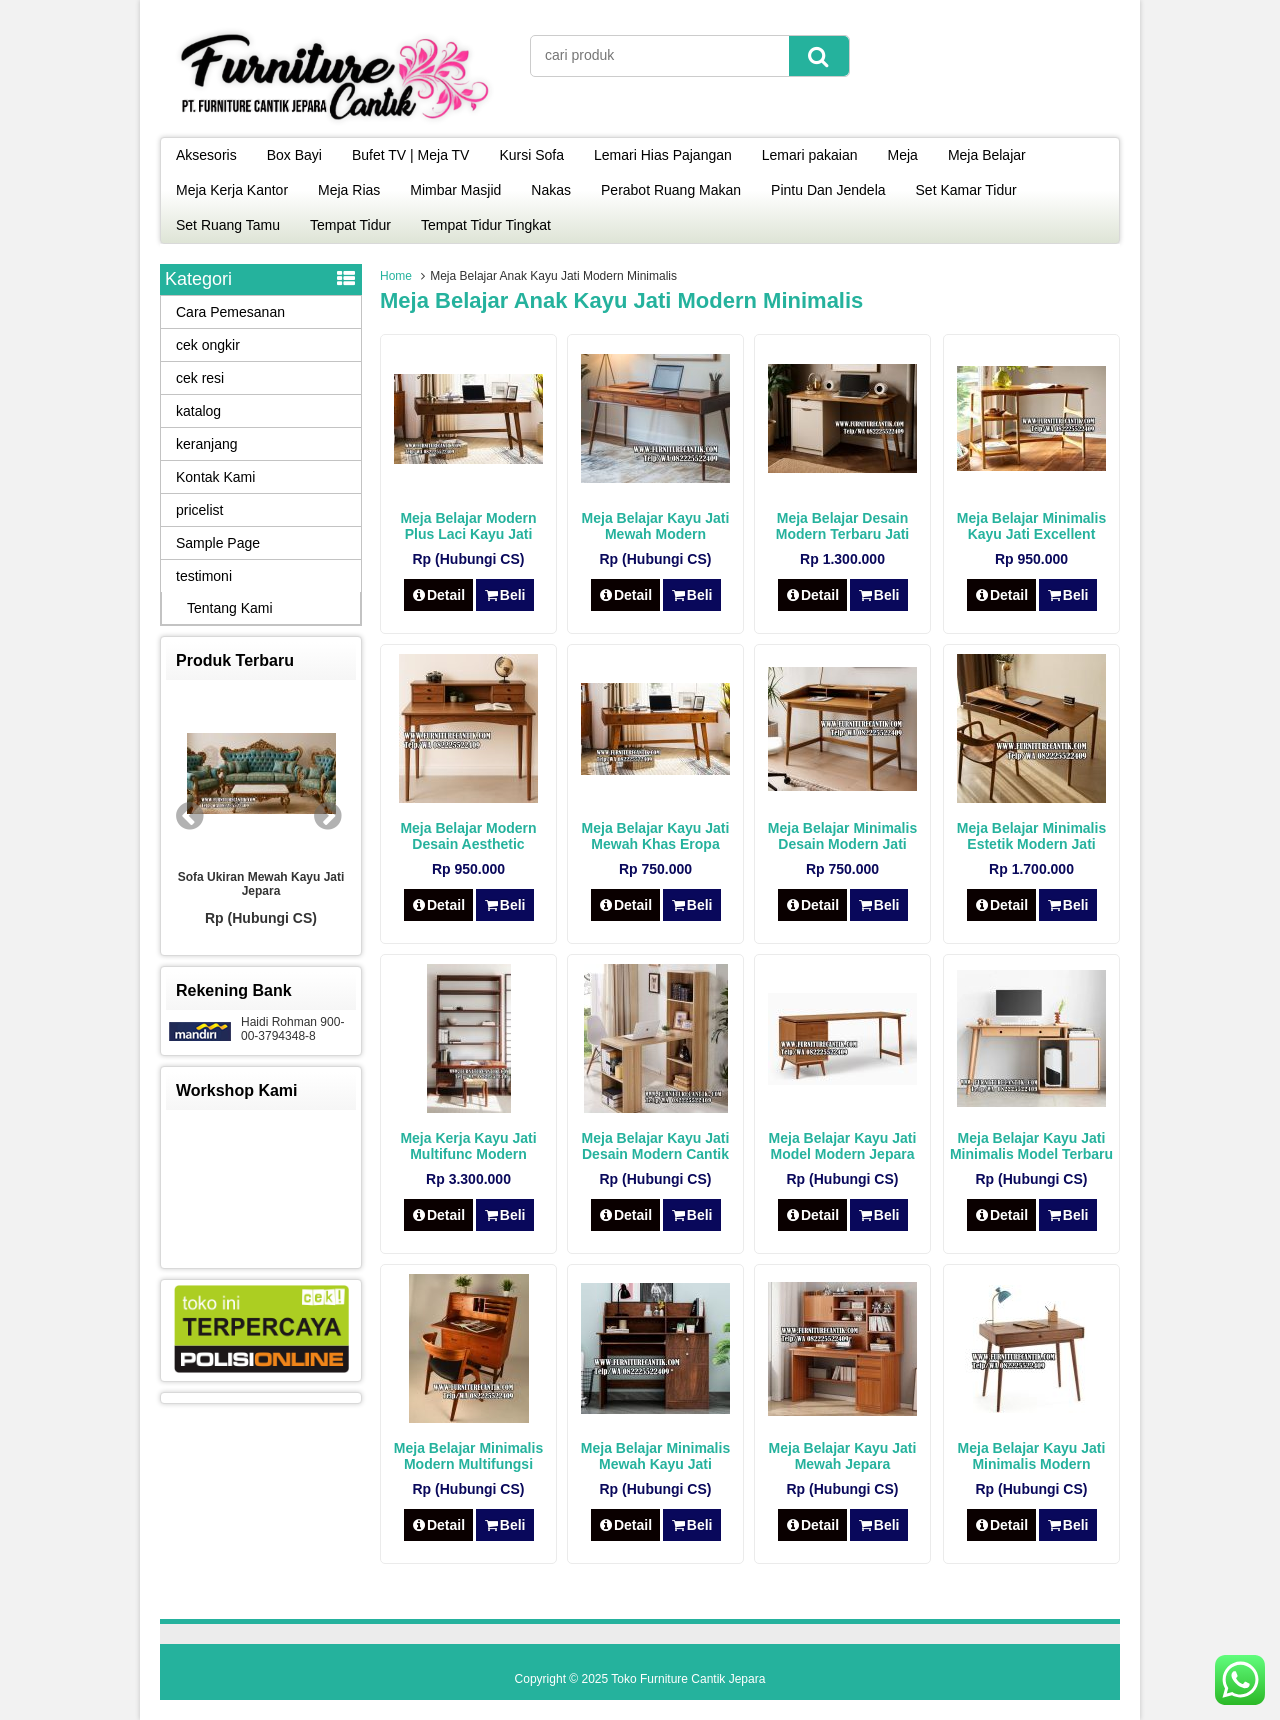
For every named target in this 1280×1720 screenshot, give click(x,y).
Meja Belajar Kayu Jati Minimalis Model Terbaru (1031, 1146)
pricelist (199, 510)
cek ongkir (208, 345)
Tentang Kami (230, 608)
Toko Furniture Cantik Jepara (688, 1679)
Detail (439, 595)
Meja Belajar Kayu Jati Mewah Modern (656, 526)
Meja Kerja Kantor (232, 190)
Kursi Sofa (531, 155)
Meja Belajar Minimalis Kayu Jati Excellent (1031, 526)
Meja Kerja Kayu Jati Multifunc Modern (468, 1146)
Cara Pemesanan (230, 312)
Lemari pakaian (810, 155)
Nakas (551, 190)
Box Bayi (294, 155)
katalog (198, 411)
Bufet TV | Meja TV (411, 155)
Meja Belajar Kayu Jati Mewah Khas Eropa (656, 836)
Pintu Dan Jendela (828, 190)
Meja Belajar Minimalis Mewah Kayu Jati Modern (655, 1464)
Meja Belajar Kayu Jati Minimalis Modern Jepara (1032, 1464)
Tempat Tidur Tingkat (486, 225)
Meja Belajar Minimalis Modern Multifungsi (468, 1456)
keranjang (207, 444)
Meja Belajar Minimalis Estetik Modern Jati (1031, 836)
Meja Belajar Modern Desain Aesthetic (468, 836)
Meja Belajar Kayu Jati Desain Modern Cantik (656, 1146)
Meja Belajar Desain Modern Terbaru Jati (843, 526)
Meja (903, 155)
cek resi (200, 378)
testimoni (204, 576)
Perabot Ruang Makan (671, 190)
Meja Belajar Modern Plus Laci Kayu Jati (468, 526)
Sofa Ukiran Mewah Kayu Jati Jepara (261, 884)
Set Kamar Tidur (966, 190)
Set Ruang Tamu (228, 225)
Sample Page (218, 543)
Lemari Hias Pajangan (663, 155)
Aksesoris (206, 155)
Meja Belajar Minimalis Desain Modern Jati (842, 836)
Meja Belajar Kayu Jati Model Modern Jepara (843, 1146)
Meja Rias (349, 190)
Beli (504, 595)
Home (396, 276)
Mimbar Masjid (455, 190)
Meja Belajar (987, 155)
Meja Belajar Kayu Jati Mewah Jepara (843, 1456)
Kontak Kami (215, 477)
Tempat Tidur (350, 225)
